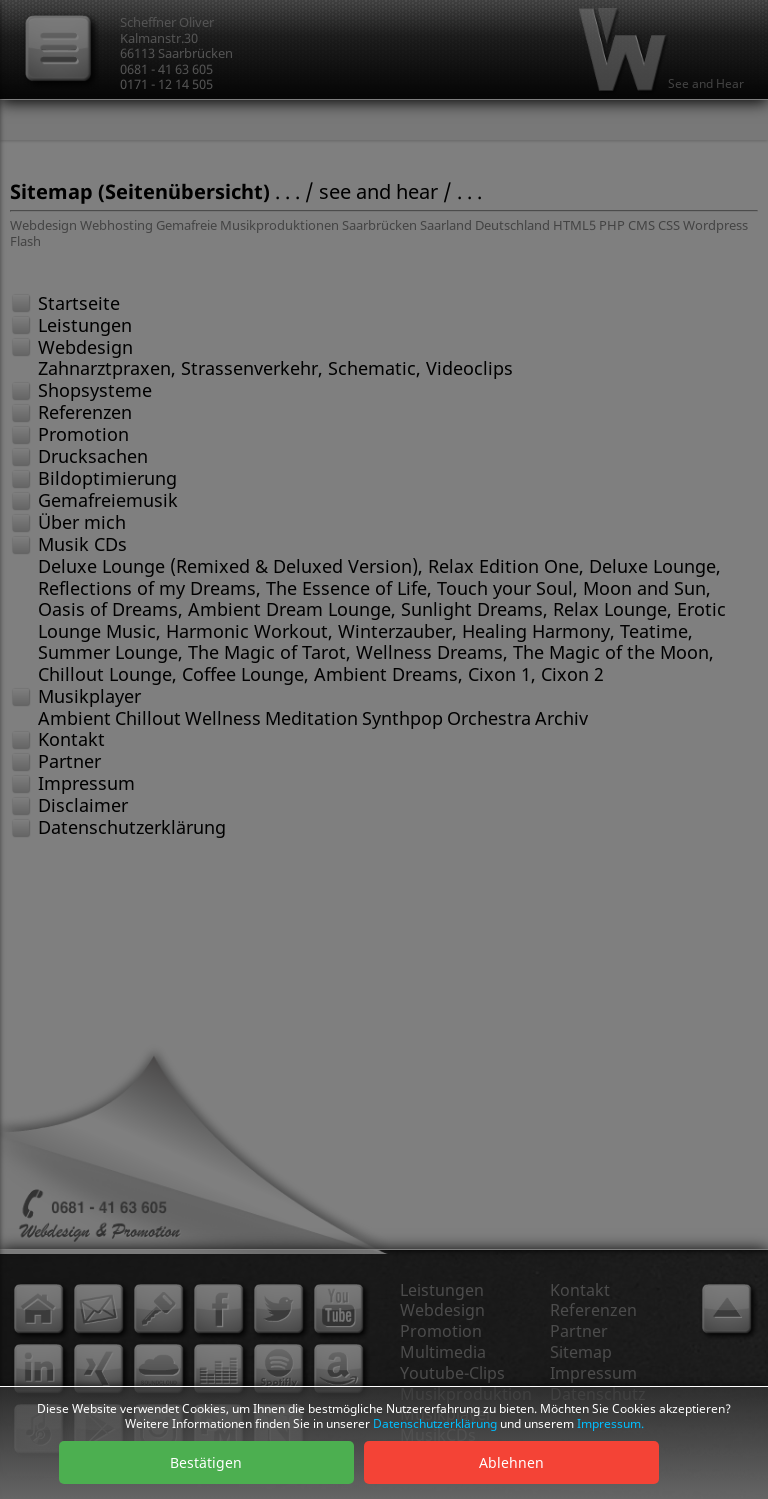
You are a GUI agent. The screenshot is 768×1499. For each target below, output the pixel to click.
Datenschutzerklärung (435, 1423)
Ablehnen (511, 1462)
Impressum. (610, 1423)
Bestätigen (206, 1462)
